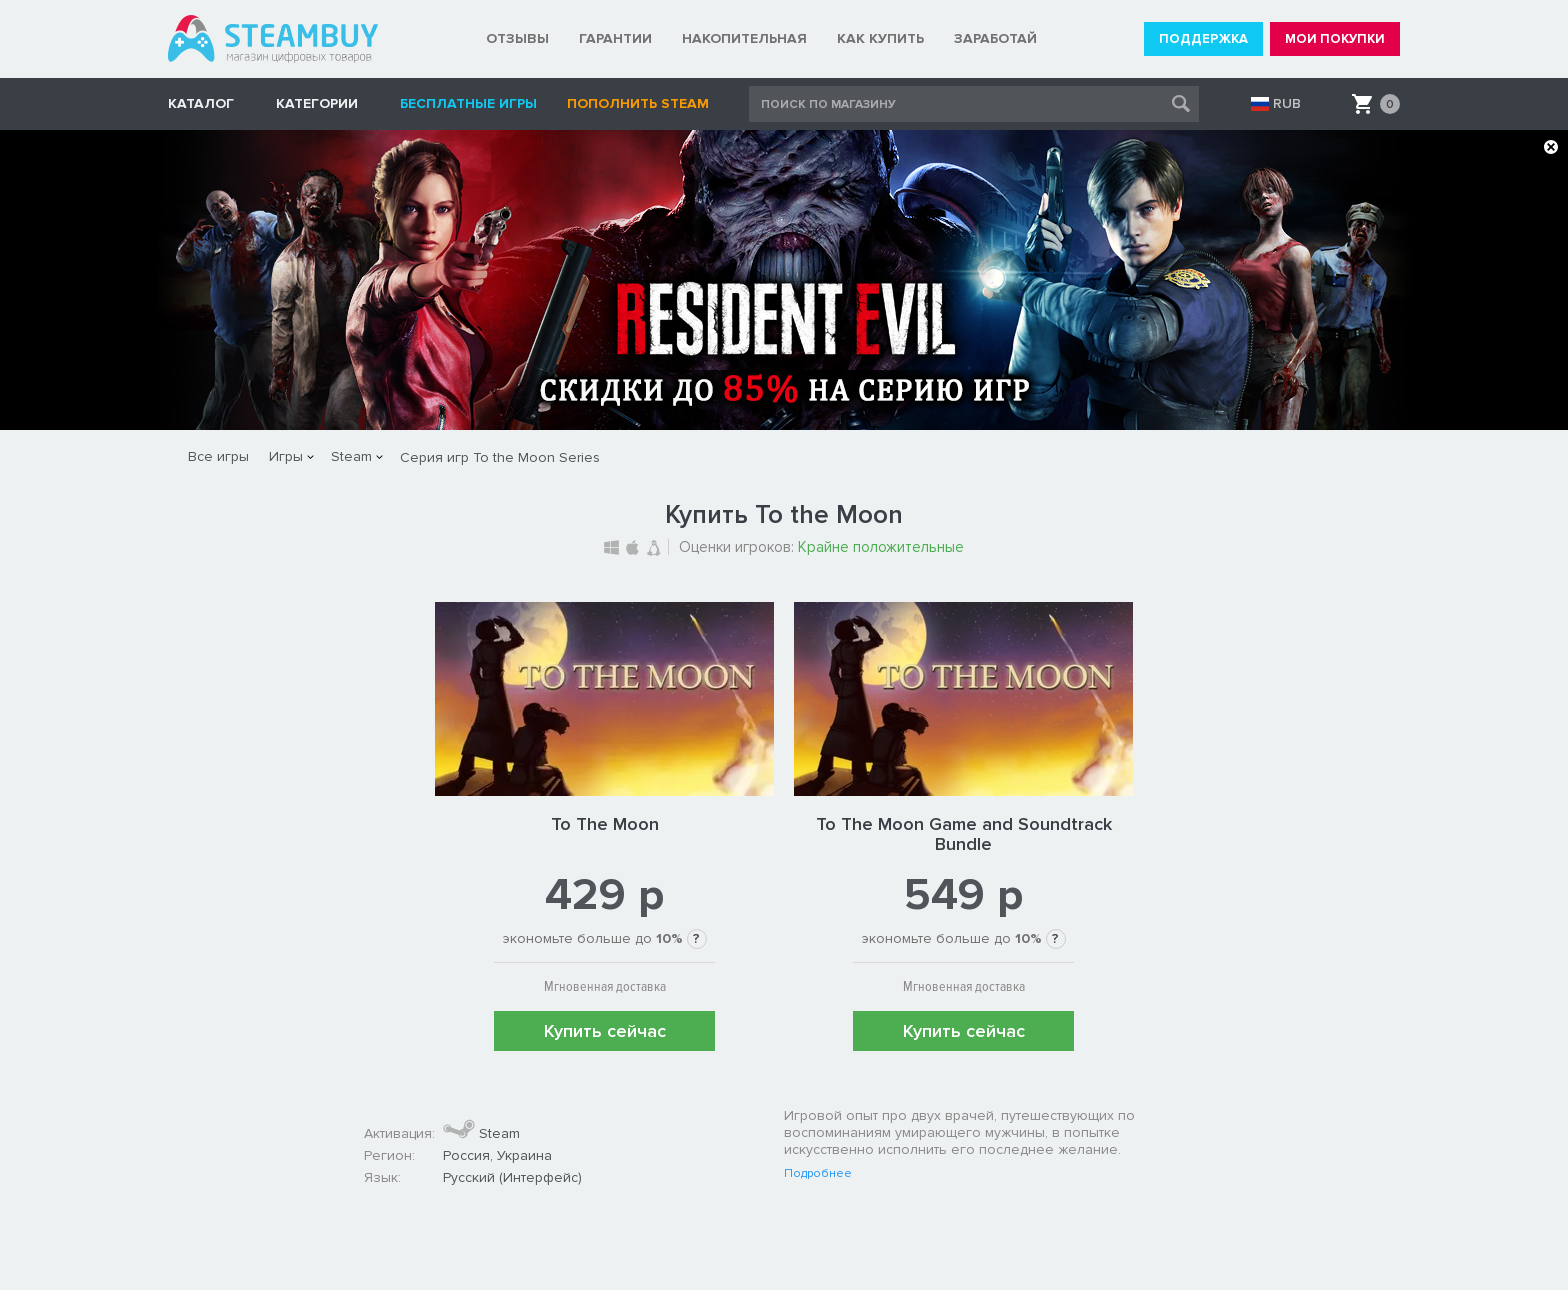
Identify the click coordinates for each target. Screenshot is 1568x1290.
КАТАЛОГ (201, 103)
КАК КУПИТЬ (880, 38)
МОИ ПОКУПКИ (1335, 39)
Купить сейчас (605, 1031)
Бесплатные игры (468, 103)
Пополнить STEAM (638, 103)
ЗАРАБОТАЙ (995, 38)
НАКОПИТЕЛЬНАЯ (744, 38)
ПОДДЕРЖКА (1203, 39)
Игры (286, 456)
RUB (1287, 104)
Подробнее (818, 1174)
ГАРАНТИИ (615, 38)
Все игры (218, 456)
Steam (351, 456)
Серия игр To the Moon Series (500, 457)
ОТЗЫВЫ (517, 38)
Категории (317, 103)
